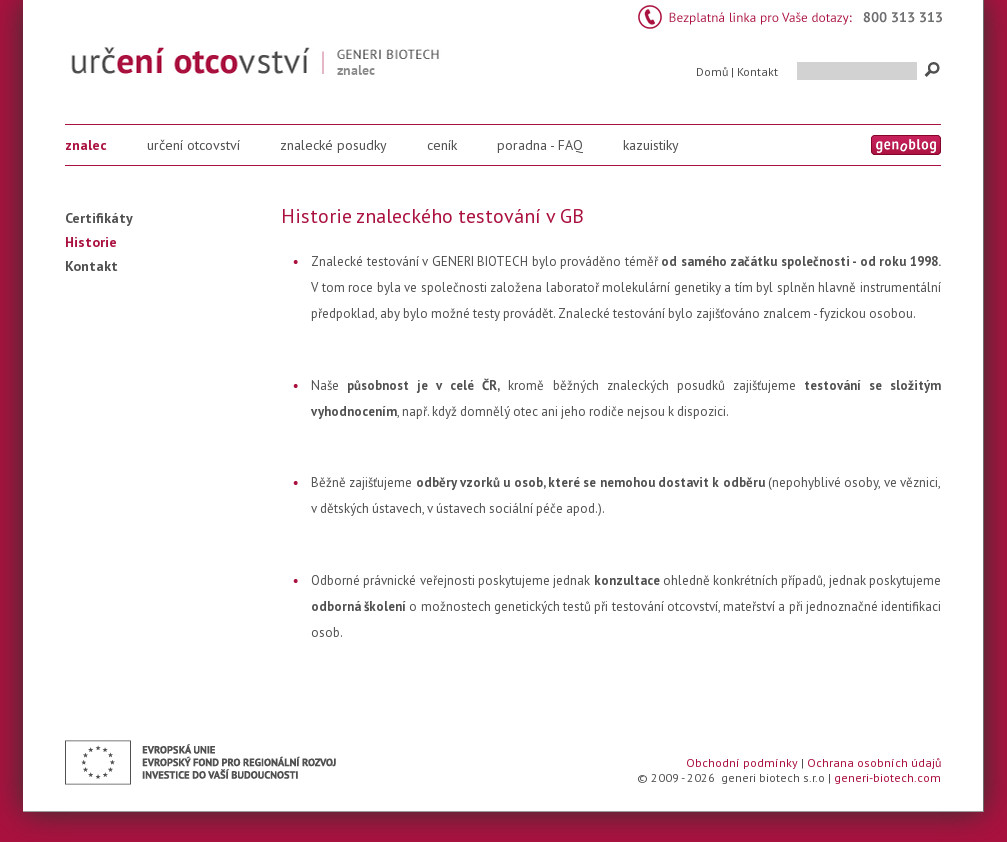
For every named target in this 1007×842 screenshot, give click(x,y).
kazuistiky (651, 145)
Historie (91, 242)
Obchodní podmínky (742, 762)
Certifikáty (99, 218)
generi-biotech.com (887, 777)
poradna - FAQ (540, 145)
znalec (86, 145)
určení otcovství (193, 145)
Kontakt (757, 71)
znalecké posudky (333, 145)
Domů (712, 71)
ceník (442, 145)
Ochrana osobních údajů (874, 762)
